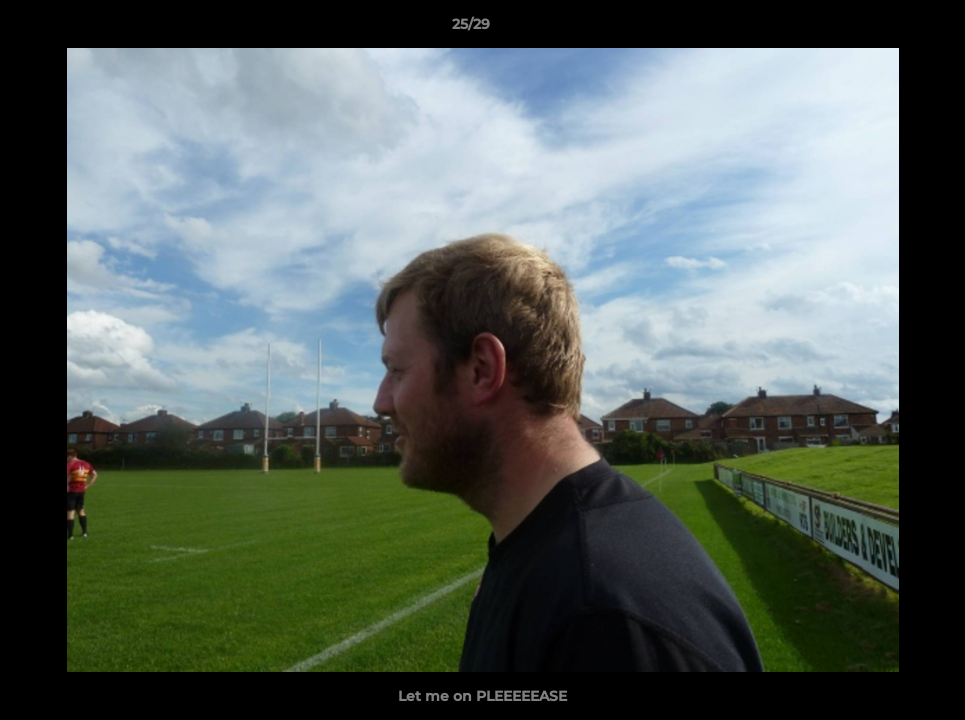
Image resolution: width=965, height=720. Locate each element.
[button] (881, 29)
